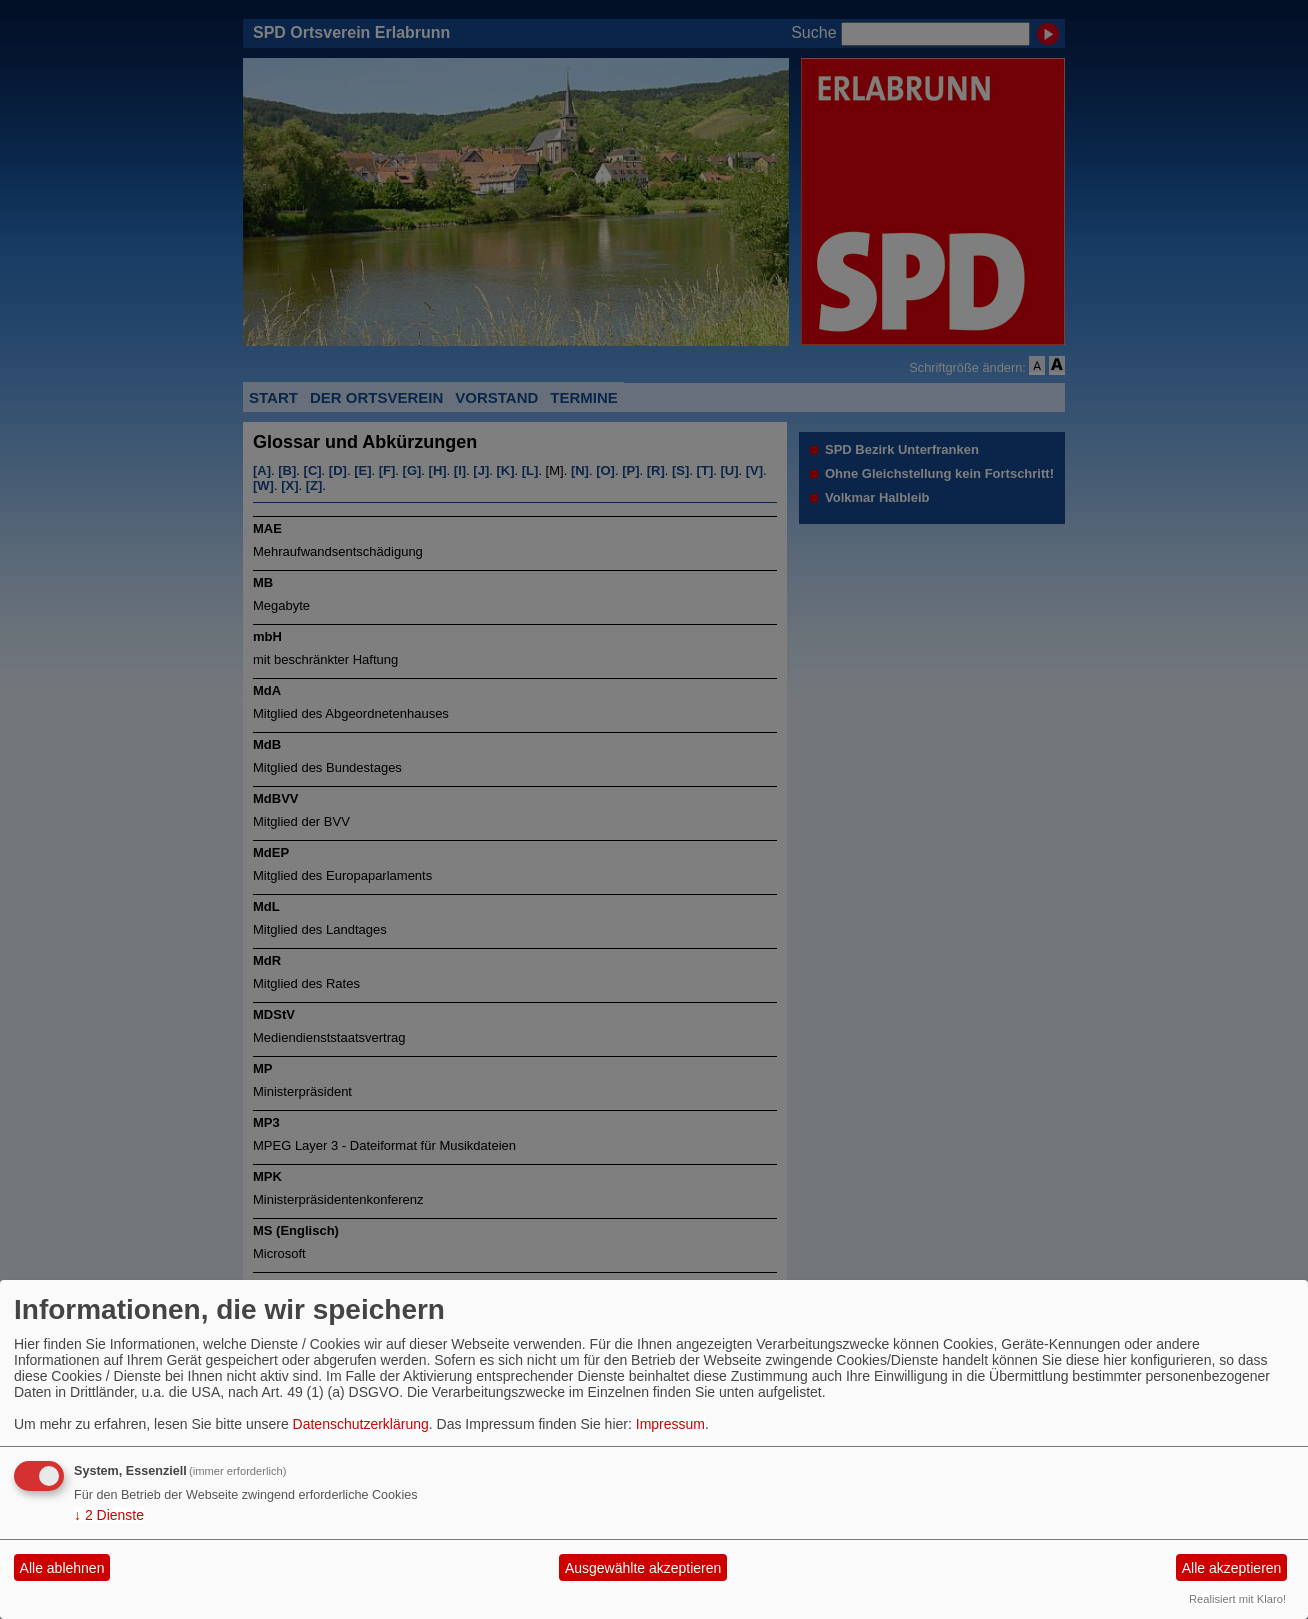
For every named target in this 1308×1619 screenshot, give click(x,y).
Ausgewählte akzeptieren (643, 1568)
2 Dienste (109, 1515)
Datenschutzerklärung (361, 1424)
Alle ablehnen (62, 1568)
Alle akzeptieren (1232, 1568)
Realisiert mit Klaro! (1237, 1599)
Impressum (670, 1424)
